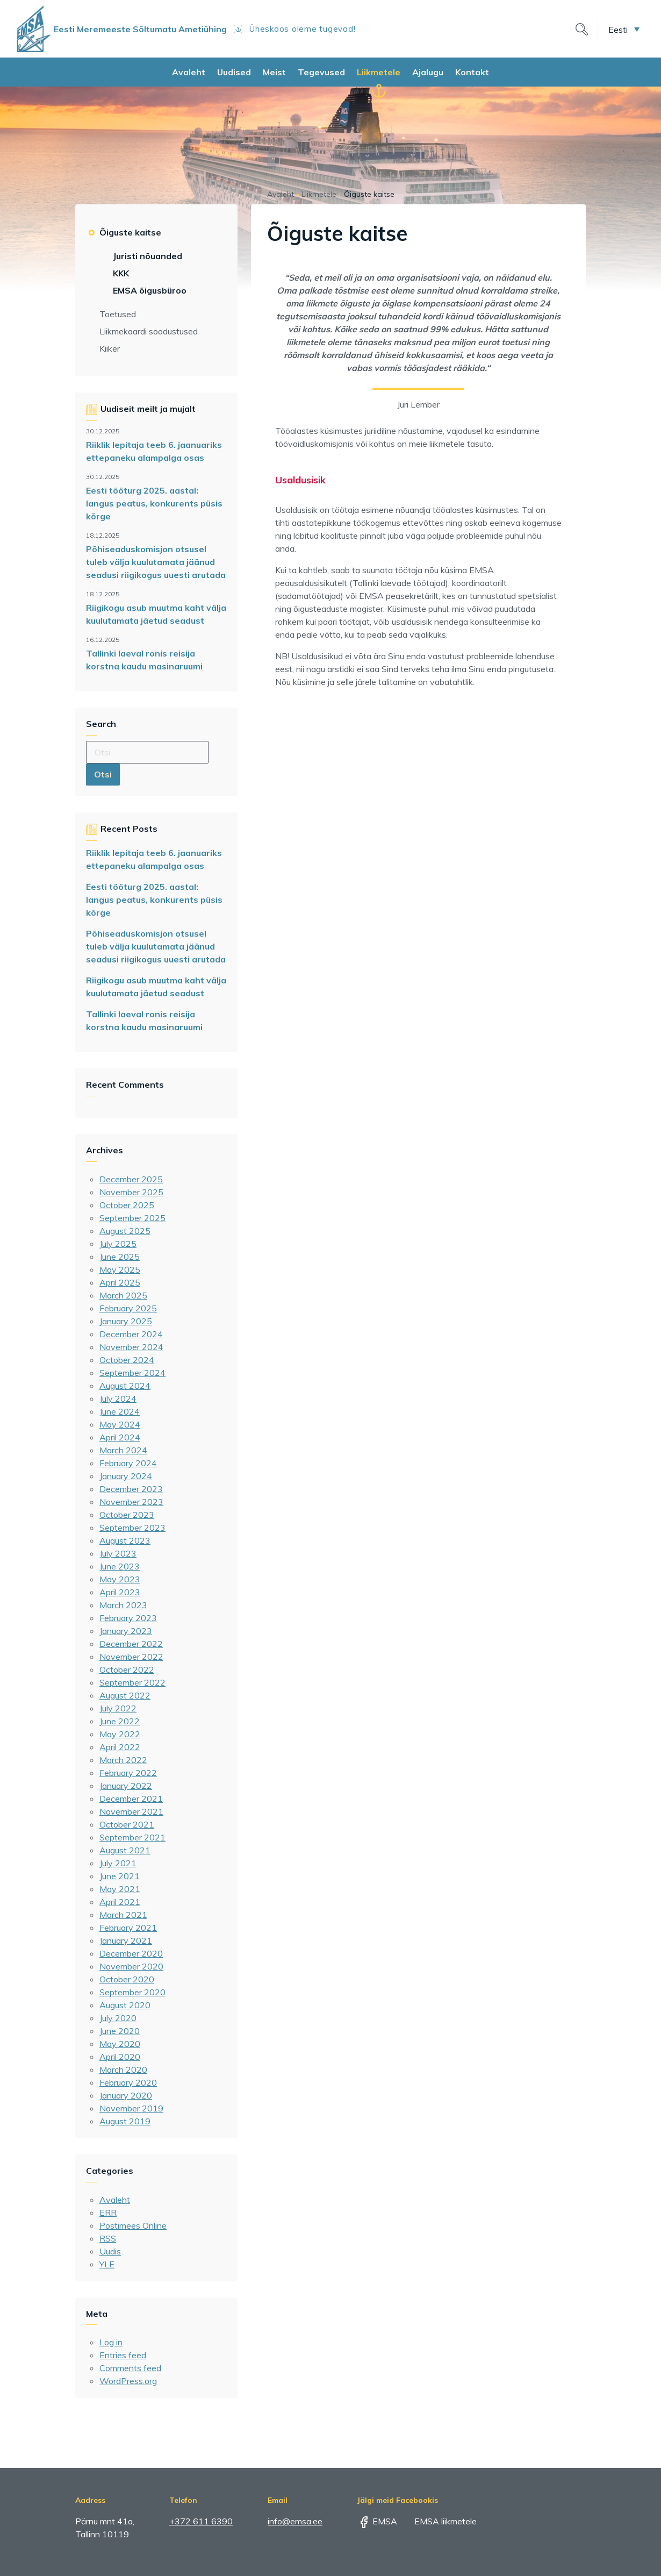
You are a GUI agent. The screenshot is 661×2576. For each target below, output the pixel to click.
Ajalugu (427, 72)
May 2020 (119, 2043)
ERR (108, 2212)
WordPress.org (128, 2380)
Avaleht (188, 72)
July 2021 (117, 1863)
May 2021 (119, 1888)
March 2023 (123, 1605)
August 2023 (124, 1540)
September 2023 (132, 1527)
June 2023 (119, 1566)
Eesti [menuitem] (618, 29)
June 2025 (119, 1256)
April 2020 (119, 2056)
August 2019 (124, 2121)
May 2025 (119, 1269)
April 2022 (119, 1747)
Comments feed (130, 2368)
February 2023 (128, 1617)
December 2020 (131, 1953)
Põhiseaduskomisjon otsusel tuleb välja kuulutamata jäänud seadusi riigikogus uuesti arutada (156, 562)
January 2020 (125, 2095)
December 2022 (131, 1643)
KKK (121, 273)
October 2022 (126, 1669)
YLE (106, 2264)
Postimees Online (133, 2225)
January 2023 (125, 1630)
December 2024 (131, 1334)
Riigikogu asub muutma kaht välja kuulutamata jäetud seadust (156, 614)
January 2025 (125, 1321)
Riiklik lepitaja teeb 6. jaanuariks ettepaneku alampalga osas (154, 451)
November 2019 (131, 2108)
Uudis (110, 2251)
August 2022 (124, 1695)
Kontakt (472, 72)
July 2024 (117, 1398)
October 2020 (126, 1979)
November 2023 (131, 1501)
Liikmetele (378, 72)
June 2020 (119, 2030)
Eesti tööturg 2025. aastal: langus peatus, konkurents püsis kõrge (154, 503)
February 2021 (128, 1927)
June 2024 (119, 1411)
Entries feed (122, 2355)
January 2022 (125, 1785)
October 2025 (126, 1205)
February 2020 (128, 2082)
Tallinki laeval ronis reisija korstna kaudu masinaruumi (144, 660)
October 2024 (126, 1359)
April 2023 (119, 1592)
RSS (107, 2238)
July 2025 (117, 1243)
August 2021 (124, 1850)
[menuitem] (624, 29)
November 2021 (131, 1811)
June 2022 (119, 1721)
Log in (111, 2342)
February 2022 (128, 1772)
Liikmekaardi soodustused (148, 331)
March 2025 (123, 1295)
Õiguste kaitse (130, 232)
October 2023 (126, 1514)
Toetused (117, 314)
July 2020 (117, 2018)
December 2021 (131, 1798)
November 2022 (131, 1656)
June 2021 (119, 1876)
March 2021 (123, 1914)
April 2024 (119, 1437)
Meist (274, 72)
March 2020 (123, 2069)
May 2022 (119, 1734)
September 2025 (132, 1217)
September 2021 (132, 1837)
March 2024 (123, 1450)
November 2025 (131, 1192)
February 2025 (128, 1308)
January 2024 (125, 1476)
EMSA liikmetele (438, 2521)
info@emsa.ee (295, 2521)
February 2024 (128, 1463)
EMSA (377, 2521)
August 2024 (124, 1385)
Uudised (234, 72)
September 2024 (132, 1372)
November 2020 (131, 1966)
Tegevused (321, 72)
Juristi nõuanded (147, 256)
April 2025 (119, 1282)
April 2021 (119, 1901)
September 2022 (132, 1682)
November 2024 (131, 1346)
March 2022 (123, 1759)
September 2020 (132, 1992)
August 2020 (124, 2005)
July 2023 (117, 1553)
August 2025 (124, 1230)
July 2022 (117, 1708)
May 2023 (119, 1579)
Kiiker (109, 348)
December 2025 (131, 1179)
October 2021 (126, 1824)
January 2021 (125, 1940)
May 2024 (119, 1424)
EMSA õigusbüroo (149, 290)
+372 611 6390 (201, 2521)
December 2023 (131, 1488)
